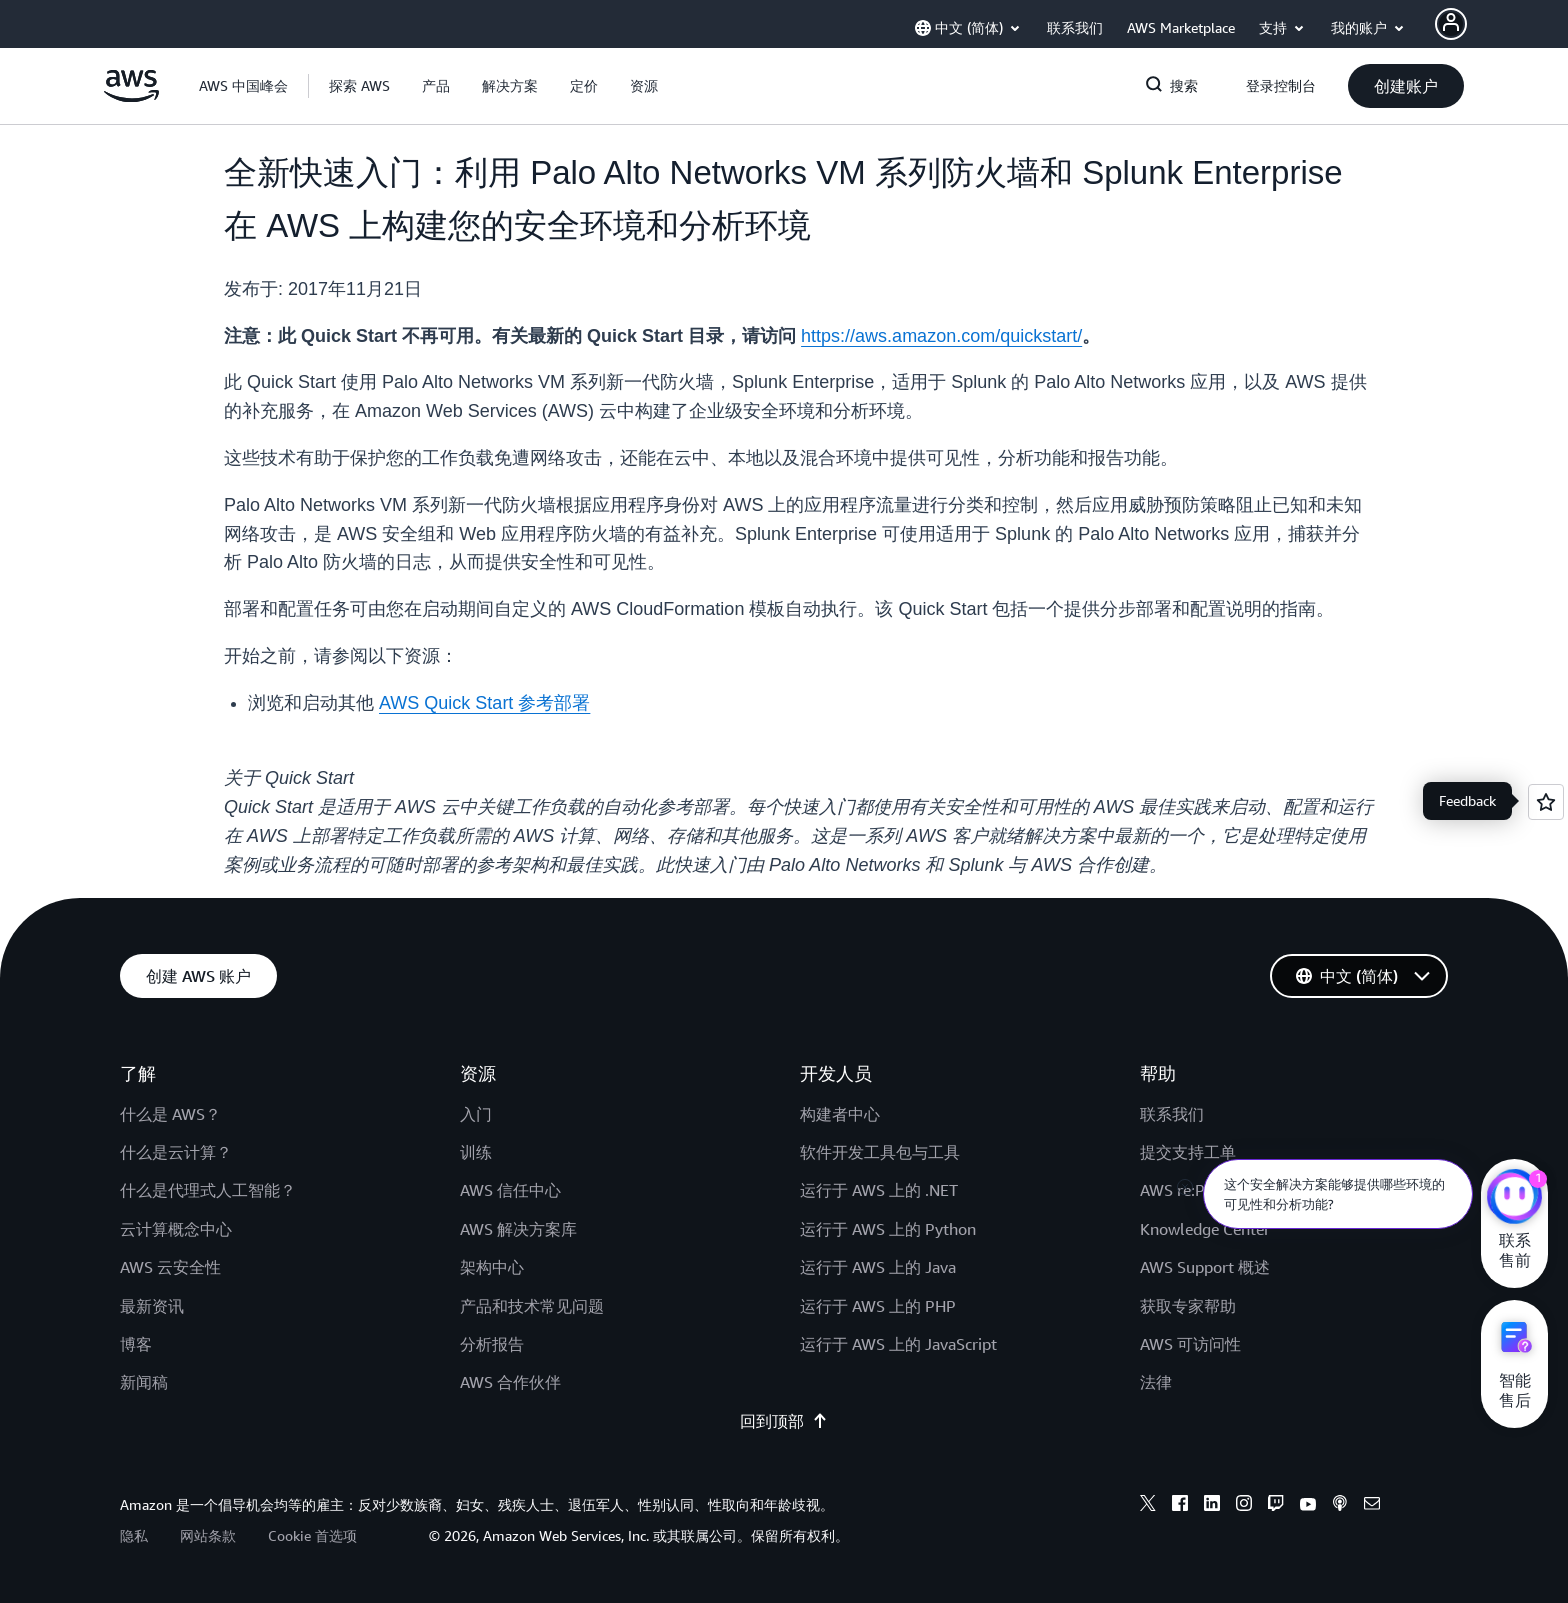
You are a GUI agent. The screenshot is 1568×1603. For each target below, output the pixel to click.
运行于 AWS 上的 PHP (878, 1306)
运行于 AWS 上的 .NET (879, 1190)
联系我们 (1172, 1114)
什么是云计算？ (176, 1152)
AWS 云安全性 (170, 1267)
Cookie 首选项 (312, 1535)
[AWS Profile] (1451, 24)
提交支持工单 (1188, 1152)
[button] (359, 86)
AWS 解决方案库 (518, 1229)
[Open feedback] (1546, 802)
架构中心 (492, 1267)
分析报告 (492, 1344)
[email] (1372, 1506)
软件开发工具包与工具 (880, 1152)
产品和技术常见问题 (532, 1306)
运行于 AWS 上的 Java (878, 1267)
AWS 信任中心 (510, 1190)
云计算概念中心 (176, 1229)
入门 (476, 1114)
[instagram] (1244, 1506)
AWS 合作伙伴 (510, 1382)
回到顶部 (784, 1421)
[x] (1148, 1506)
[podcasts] (1340, 1506)
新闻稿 (144, 1382)
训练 (476, 1152)
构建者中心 (840, 1114)
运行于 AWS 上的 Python (888, 1229)
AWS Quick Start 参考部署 (484, 703)
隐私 (134, 1535)
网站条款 (208, 1535)
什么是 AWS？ (170, 1114)
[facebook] (1180, 1506)
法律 (1156, 1382)
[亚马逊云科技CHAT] (1514, 1199)
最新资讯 (152, 1306)
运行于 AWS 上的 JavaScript (898, 1344)
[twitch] (1276, 1506)
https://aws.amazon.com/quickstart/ (941, 336)
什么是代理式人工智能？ (208, 1190)
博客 (136, 1344)
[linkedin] (1212, 1506)
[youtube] (1308, 1506)
